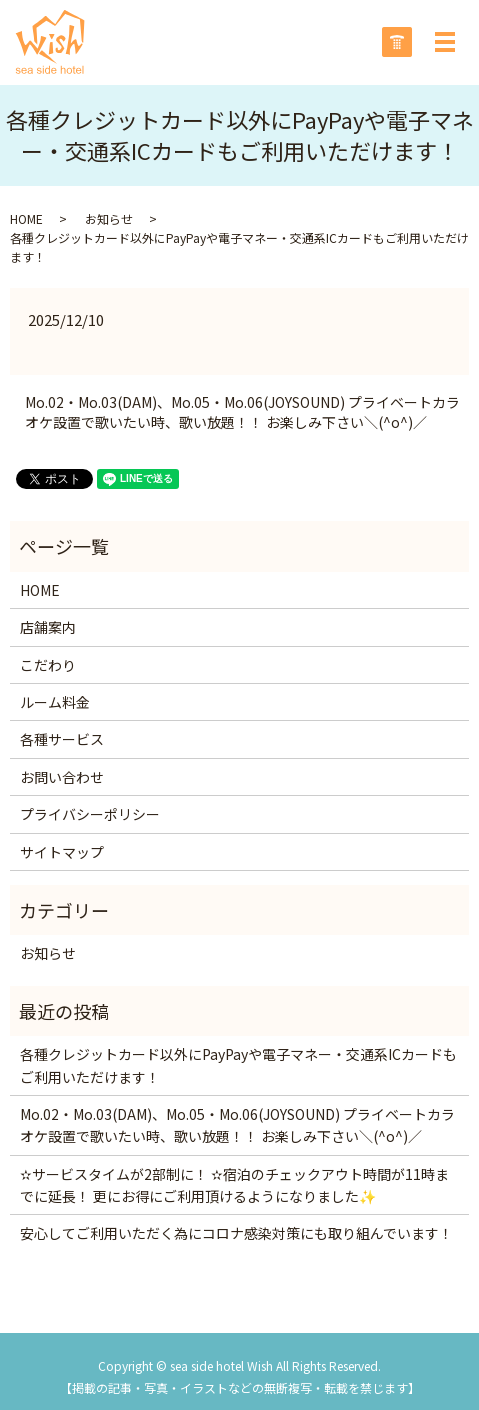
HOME (26, 218)
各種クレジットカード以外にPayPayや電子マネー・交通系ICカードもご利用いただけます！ (238, 1065)
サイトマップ (62, 852)
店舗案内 (48, 627)
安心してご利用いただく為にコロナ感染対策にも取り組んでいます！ (236, 1233)
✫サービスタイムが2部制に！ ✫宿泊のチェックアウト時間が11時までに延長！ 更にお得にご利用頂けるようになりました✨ (234, 1185)
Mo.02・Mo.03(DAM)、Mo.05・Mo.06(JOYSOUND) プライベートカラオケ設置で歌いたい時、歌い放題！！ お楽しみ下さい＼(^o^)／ (242, 412)
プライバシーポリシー (90, 814)
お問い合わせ (62, 777)
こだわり (48, 665)
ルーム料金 (55, 702)
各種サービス (62, 739)
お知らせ (109, 218)
